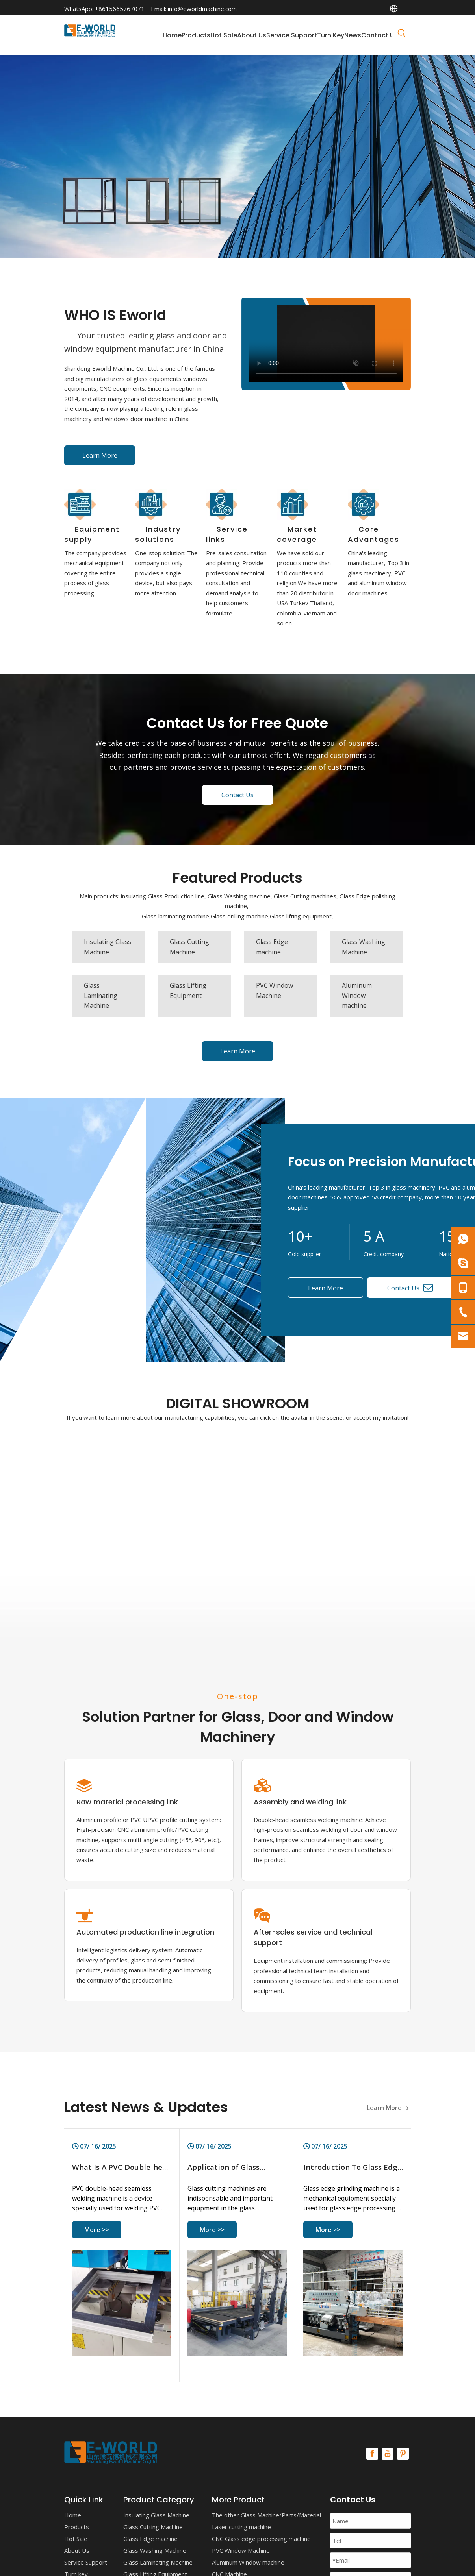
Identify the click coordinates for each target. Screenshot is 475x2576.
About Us (76, 2550)
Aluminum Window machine (248, 2562)
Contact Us (237, 795)
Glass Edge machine (150, 2539)
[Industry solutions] (151, 504)
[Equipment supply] (80, 504)
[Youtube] (387, 2454)
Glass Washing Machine (154, 2550)
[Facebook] (372, 2454)
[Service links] (222, 504)
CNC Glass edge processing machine (261, 2539)
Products (76, 2527)
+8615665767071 (120, 9)
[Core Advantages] (363, 504)
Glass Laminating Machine (158, 2562)
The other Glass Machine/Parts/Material (266, 2515)
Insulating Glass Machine (156, 2515)
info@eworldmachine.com (202, 9)
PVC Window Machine (241, 2550)
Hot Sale (75, 2539)
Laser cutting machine (241, 2527)
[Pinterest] (403, 2454)
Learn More (99, 455)
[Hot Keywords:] (402, 34)
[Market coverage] (292, 504)
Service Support (85, 2562)
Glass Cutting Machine (153, 2527)
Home (72, 2515)
